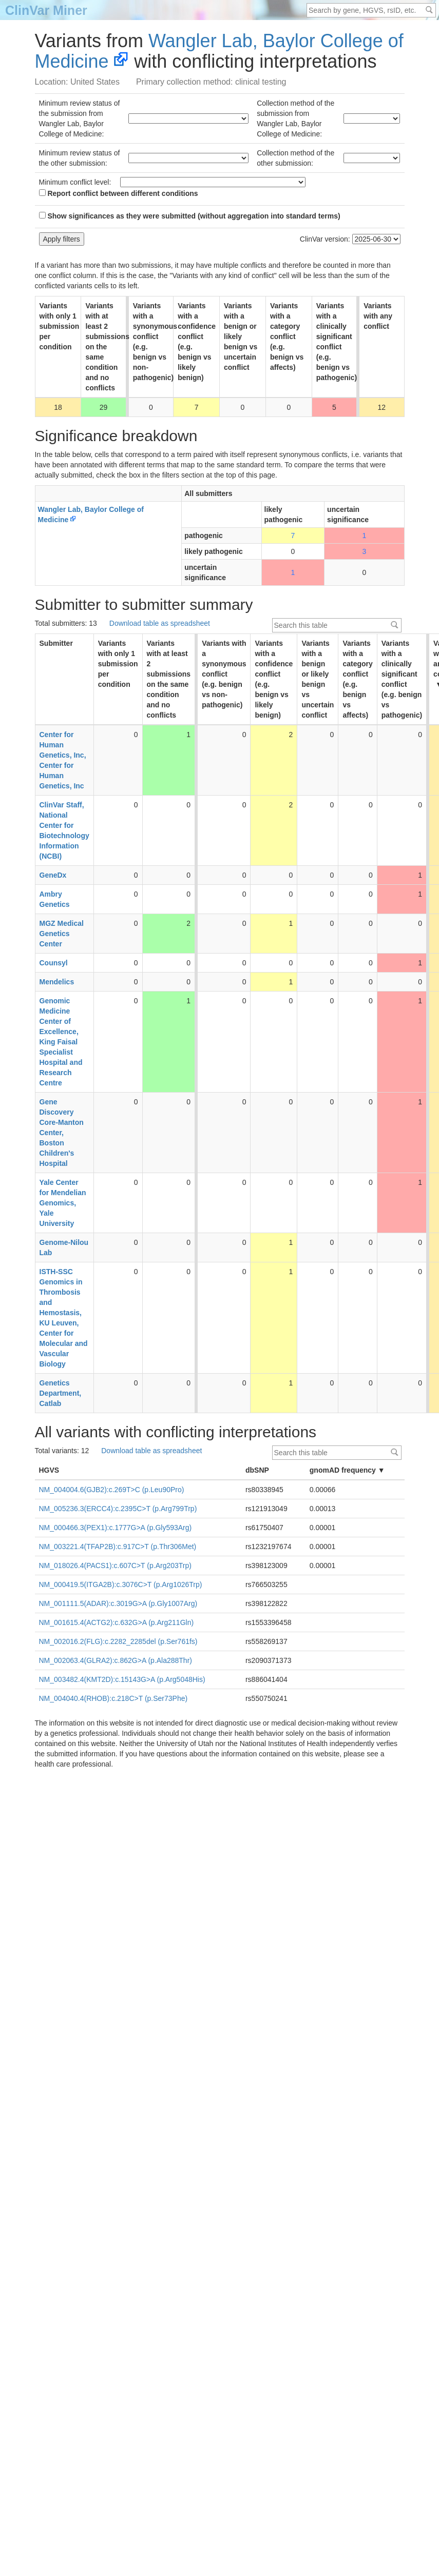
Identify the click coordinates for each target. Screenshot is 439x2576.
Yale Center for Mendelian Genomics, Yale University (63, 1202)
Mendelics (57, 982)
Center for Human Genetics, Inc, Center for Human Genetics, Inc (63, 760)
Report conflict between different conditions (118, 193)
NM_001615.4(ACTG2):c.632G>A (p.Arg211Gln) (116, 1622)
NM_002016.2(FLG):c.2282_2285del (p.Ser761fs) (118, 1641)
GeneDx (53, 875)
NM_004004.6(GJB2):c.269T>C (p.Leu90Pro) (111, 1489)
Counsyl (54, 963)
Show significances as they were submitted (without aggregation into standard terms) (189, 216)
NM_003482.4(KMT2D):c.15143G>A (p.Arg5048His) (122, 1679)
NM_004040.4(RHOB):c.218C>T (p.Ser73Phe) (113, 1698)
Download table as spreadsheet (159, 623)
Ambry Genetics (55, 899)
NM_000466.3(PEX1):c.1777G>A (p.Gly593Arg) (115, 1527)
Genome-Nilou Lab (64, 1247)
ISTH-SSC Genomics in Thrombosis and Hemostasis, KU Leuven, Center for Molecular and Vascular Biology (64, 1317)
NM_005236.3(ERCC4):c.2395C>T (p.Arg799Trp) (118, 1508)
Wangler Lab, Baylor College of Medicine (219, 51)
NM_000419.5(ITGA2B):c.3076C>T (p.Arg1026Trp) (120, 1584)
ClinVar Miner (46, 10)
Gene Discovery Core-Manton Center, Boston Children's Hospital (62, 1132)
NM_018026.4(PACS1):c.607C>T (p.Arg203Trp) (115, 1565)
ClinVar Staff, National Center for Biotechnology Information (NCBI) (64, 830)
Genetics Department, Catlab (61, 1393)
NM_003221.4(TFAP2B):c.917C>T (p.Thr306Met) (118, 1546)
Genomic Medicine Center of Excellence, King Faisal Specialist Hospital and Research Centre (61, 1042)
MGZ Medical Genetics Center (62, 933)
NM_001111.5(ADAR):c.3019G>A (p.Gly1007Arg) (118, 1603)
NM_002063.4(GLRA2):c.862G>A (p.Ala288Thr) (115, 1660)
